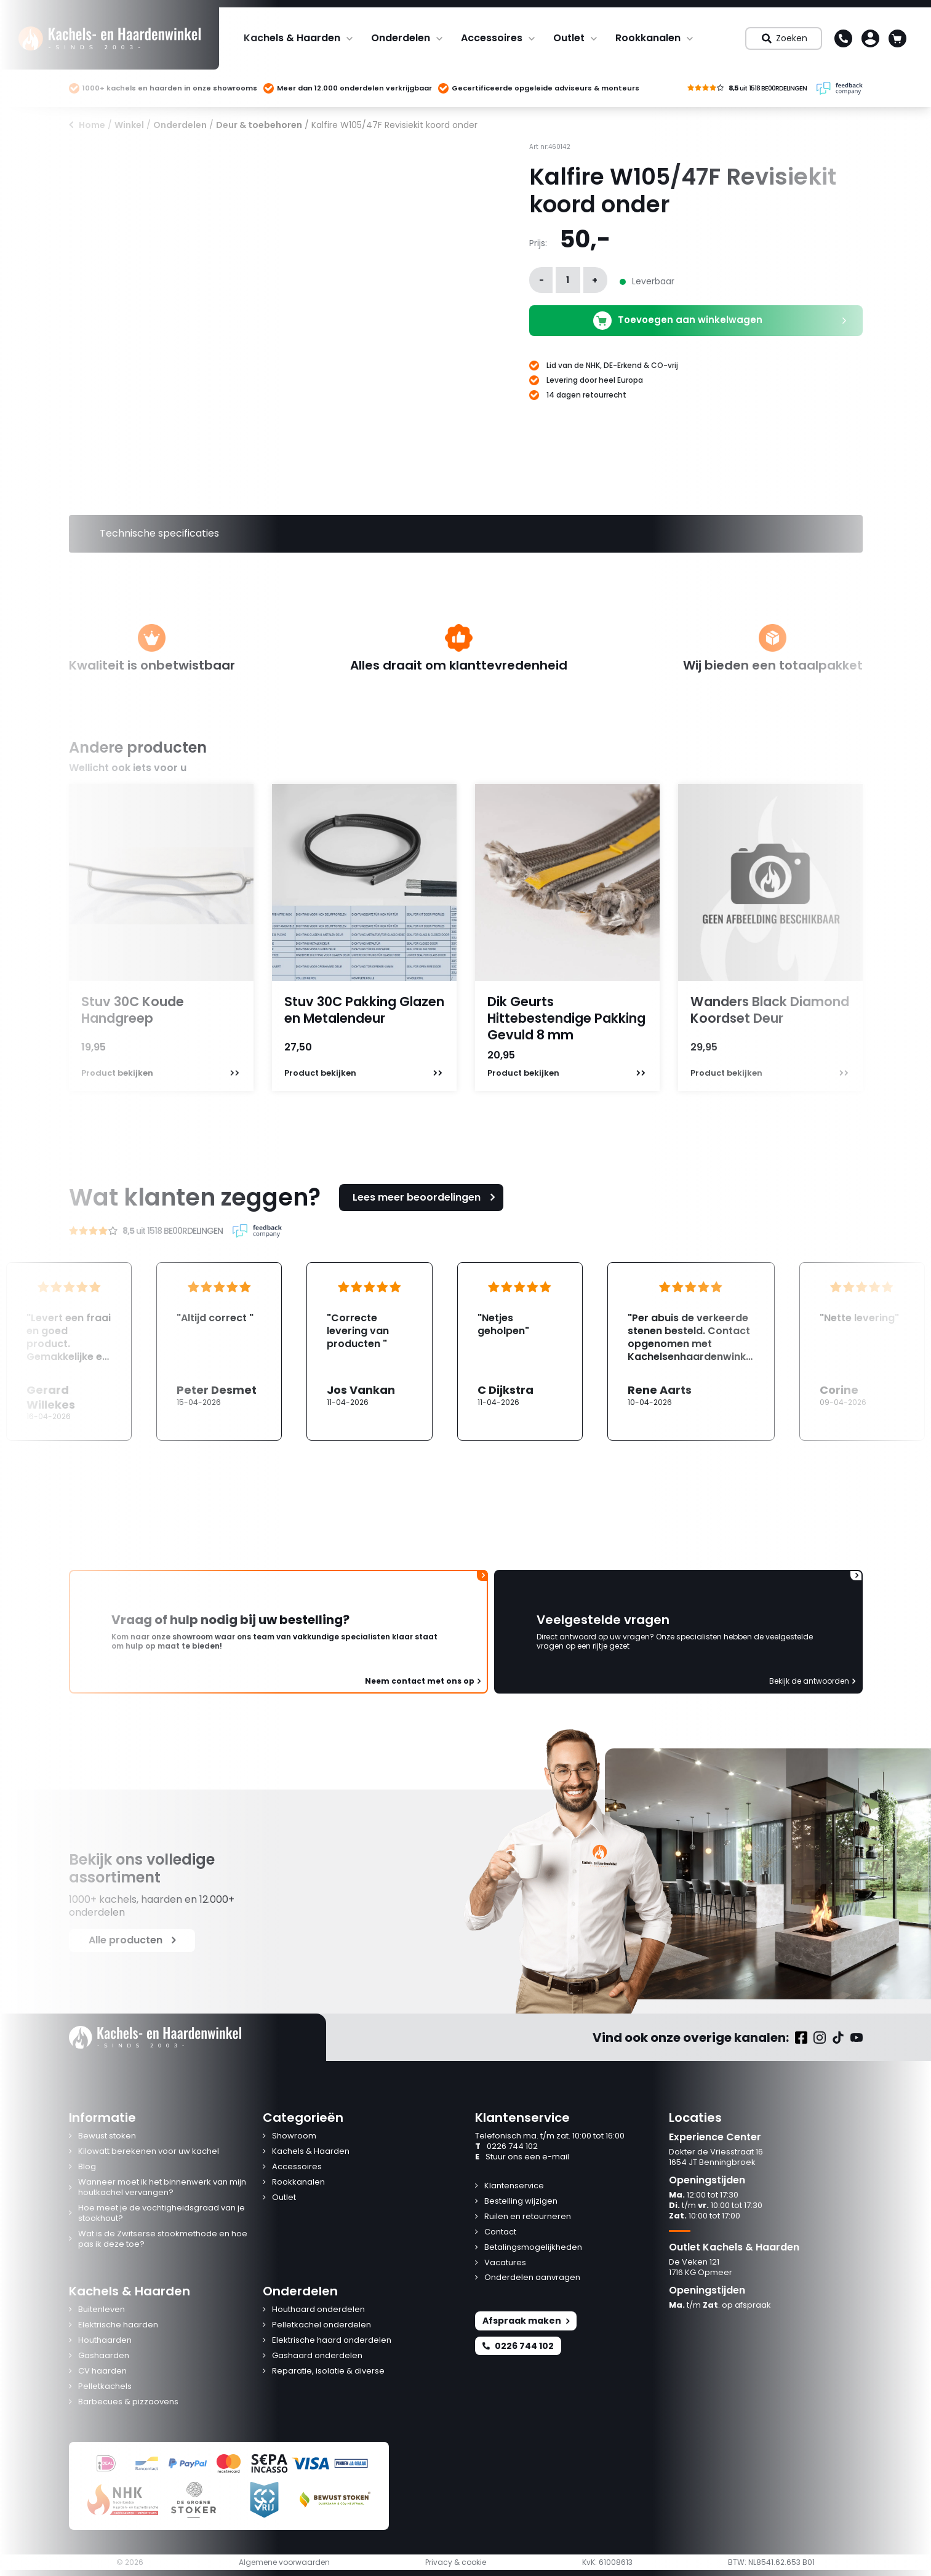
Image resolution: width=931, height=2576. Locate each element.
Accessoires (491, 38)
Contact (500, 2232)
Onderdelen (400, 38)
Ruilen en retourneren (527, 2217)
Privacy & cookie (455, 2562)
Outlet (569, 38)
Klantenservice (514, 2186)
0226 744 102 (506, 2147)
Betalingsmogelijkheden (533, 2247)
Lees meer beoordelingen (426, 1197)
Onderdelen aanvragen (532, 2278)
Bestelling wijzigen (520, 2201)
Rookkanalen (648, 38)
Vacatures (505, 2263)
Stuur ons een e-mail (522, 2157)
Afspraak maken (525, 2320)
